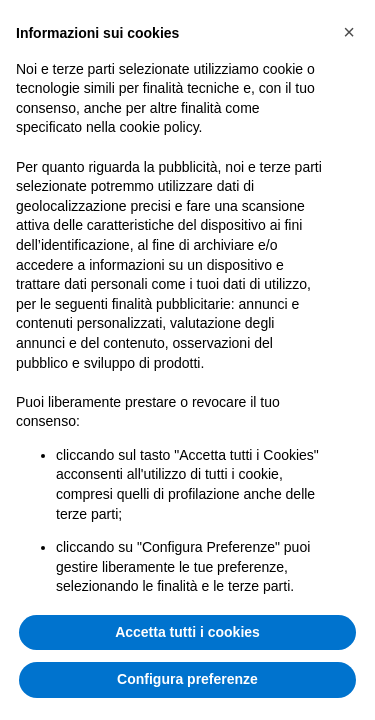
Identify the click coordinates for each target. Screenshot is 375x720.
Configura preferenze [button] (187, 679)
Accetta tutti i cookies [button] (187, 632)
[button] (349, 32)
